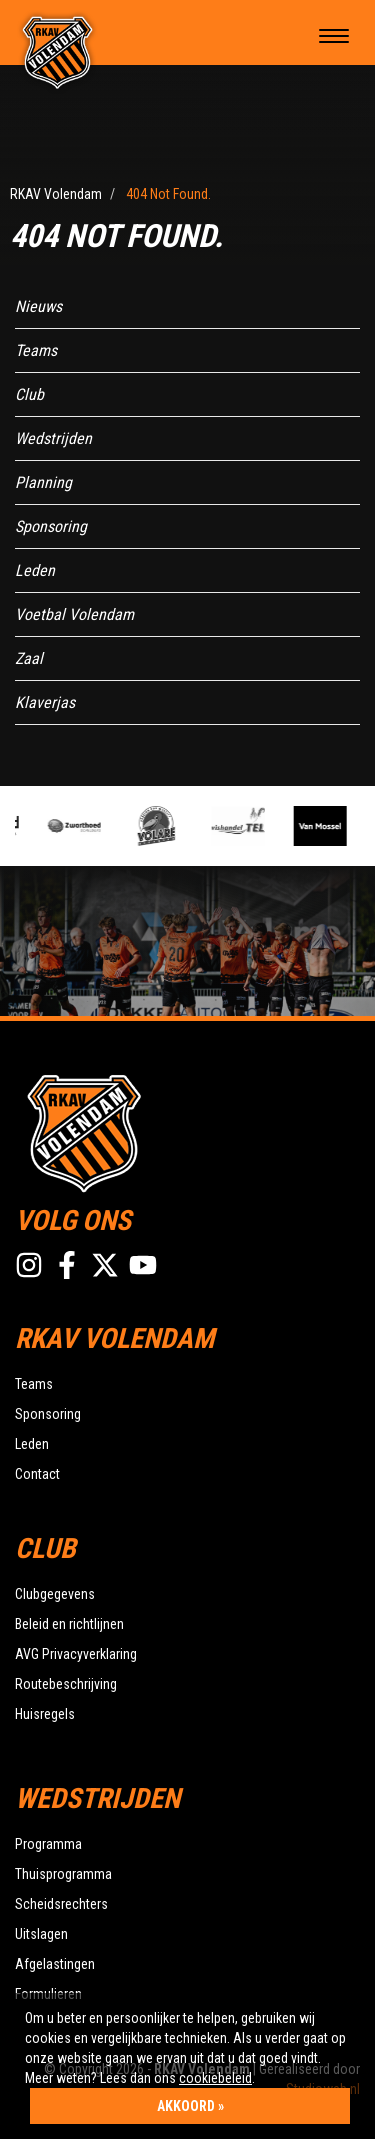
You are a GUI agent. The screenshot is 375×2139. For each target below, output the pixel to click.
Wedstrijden (53, 438)
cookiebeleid (215, 2078)
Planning (43, 482)
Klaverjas (45, 702)
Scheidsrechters (61, 1904)
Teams (36, 350)
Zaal (29, 658)
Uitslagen (41, 1934)
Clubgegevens (55, 1594)
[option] (82, 826)
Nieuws (38, 306)
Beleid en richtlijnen (69, 1624)
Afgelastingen (55, 1964)
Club (29, 394)
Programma (48, 1844)
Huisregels (45, 1714)
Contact (37, 1474)
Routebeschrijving (66, 1684)
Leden (35, 570)
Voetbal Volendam (74, 614)
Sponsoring (51, 526)
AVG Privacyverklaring (76, 1654)
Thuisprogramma (63, 1874)
